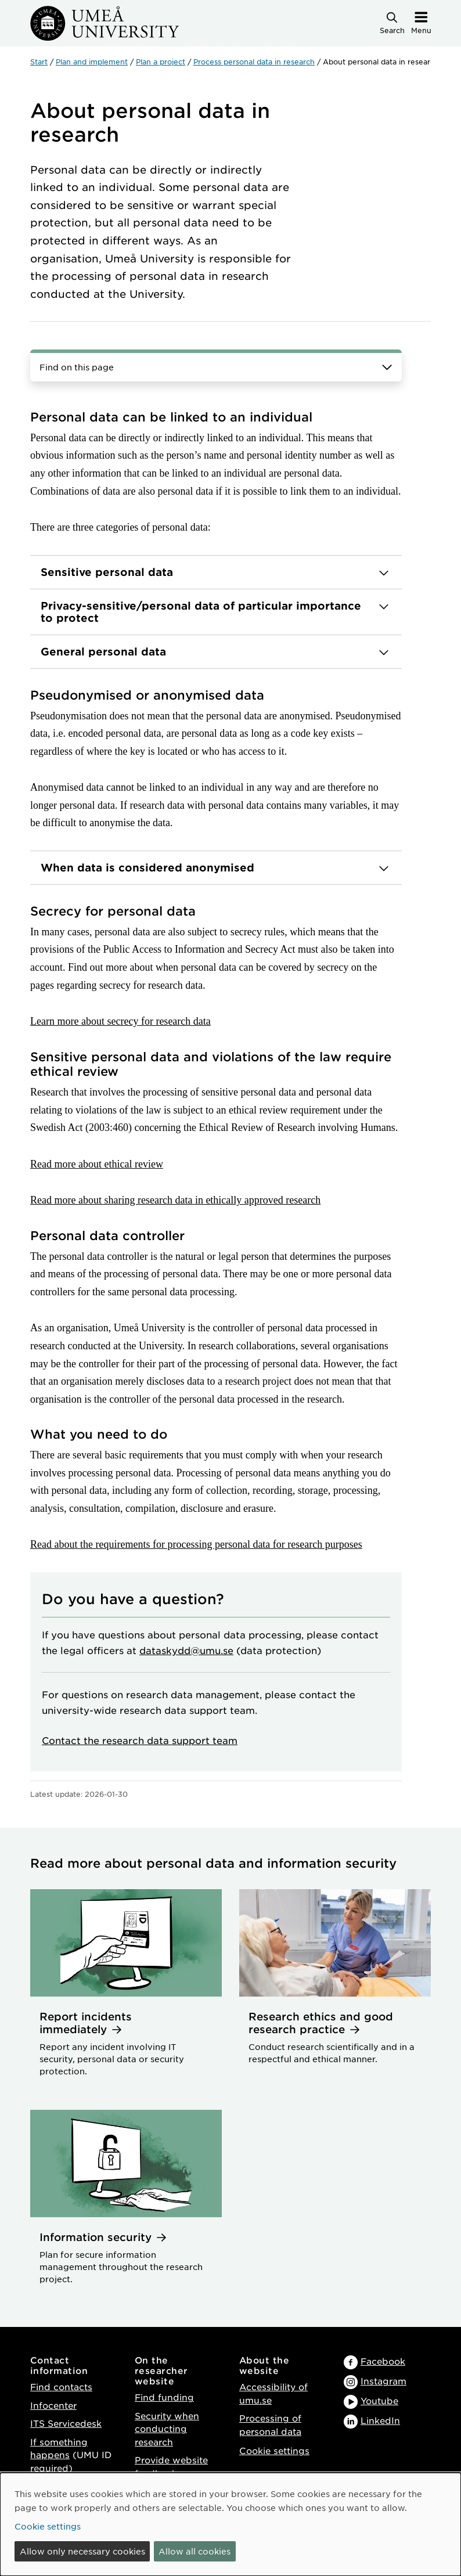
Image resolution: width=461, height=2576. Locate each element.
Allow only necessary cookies (82, 2551)
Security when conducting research (167, 2428)
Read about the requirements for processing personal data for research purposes (196, 1544)
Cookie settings (274, 2450)
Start (39, 61)
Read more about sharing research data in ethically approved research (175, 1200)
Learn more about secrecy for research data (120, 1021)
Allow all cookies (194, 2551)
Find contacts (61, 2386)
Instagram (383, 2380)
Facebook (383, 2360)
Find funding (164, 2396)
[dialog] (230, 2524)
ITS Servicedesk (66, 2423)
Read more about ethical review (96, 1164)
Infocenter (53, 2405)
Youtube (379, 2400)
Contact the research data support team (139, 1740)
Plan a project (160, 61)
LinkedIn (380, 2420)
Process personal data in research (254, 61)
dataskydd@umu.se (186, 1650)
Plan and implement (92, 61)
